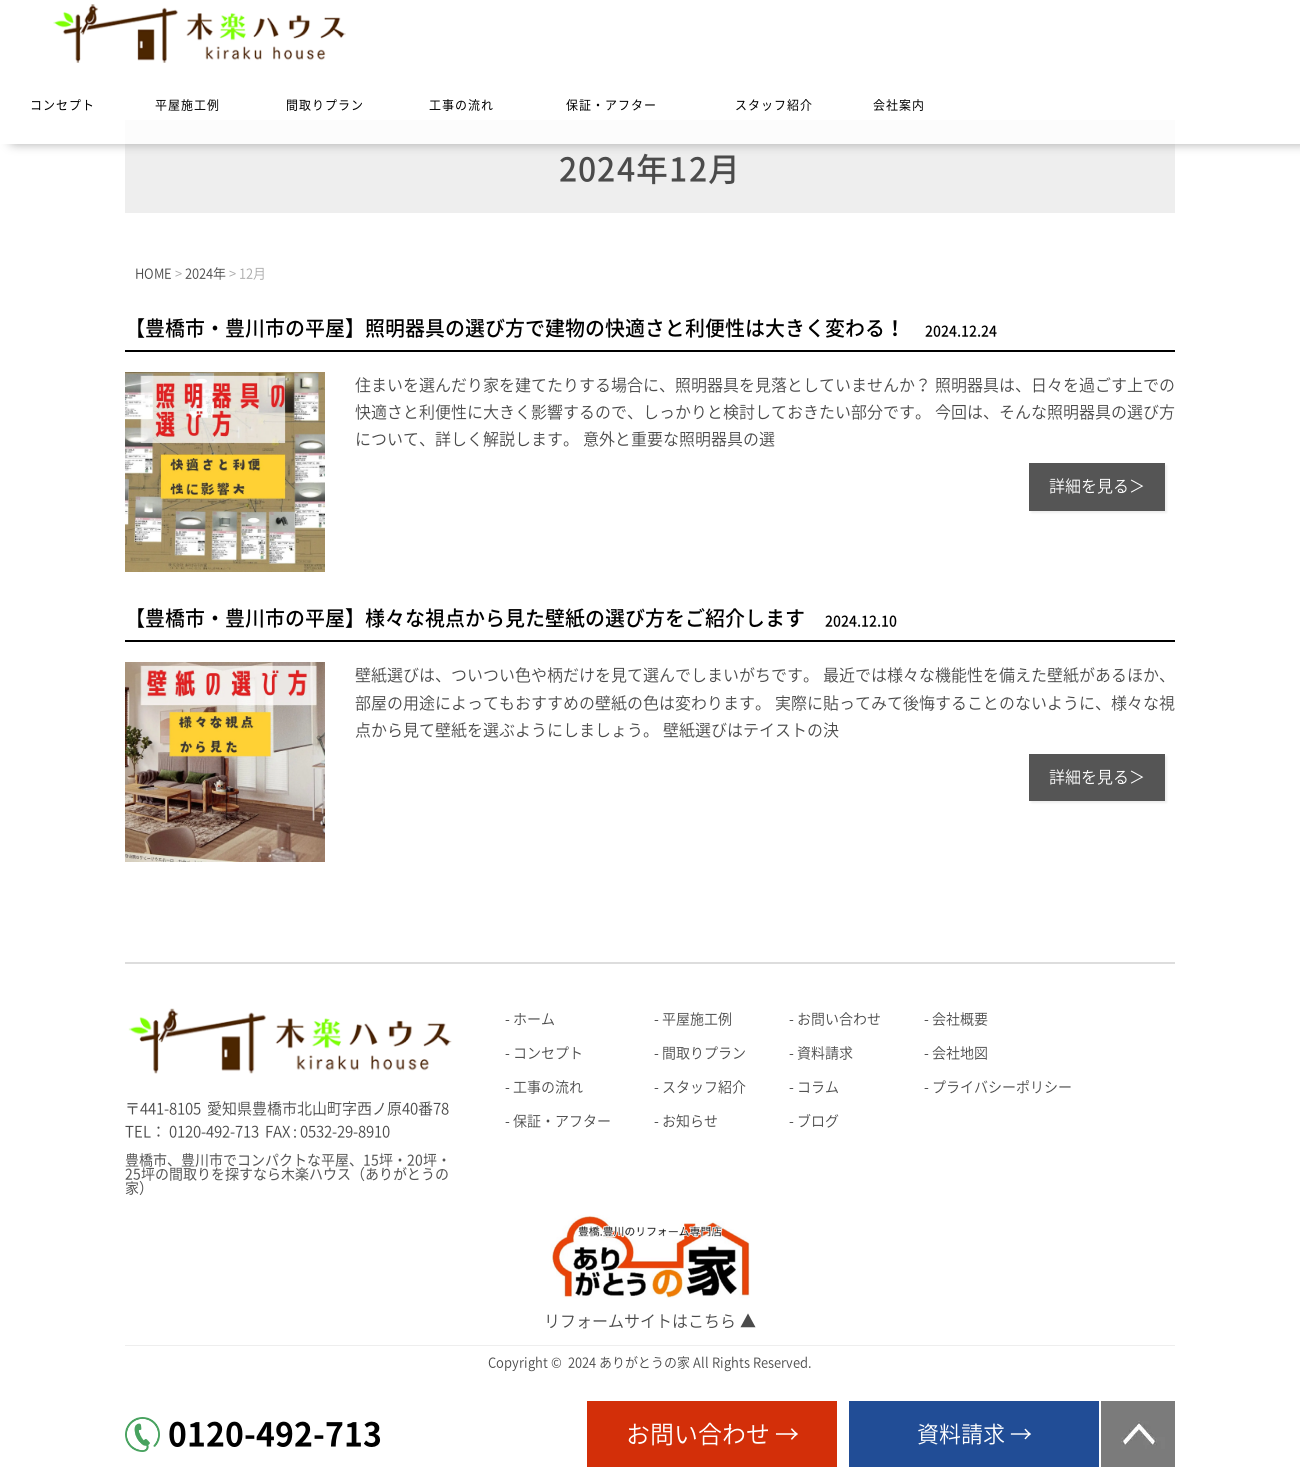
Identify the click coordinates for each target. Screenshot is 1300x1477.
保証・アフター (611, 105)
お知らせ (690, 1121)
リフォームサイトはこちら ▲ (650, 1321)
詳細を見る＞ (1097, 486)
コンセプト (62, 105)
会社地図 (960, 1053)
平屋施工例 (187, 105)
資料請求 (825, 1053)
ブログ (818, 1121)
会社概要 (960, 1019)
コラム (818, 1087)
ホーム (534, 1019)
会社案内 (899, 105)
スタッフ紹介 (774, 105)
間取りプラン (325, 105)
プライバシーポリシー (1002, 1087)
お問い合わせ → (712, 1434)
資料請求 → (974, 1434)
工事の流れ (461, 105)
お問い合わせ (839, 1019)
